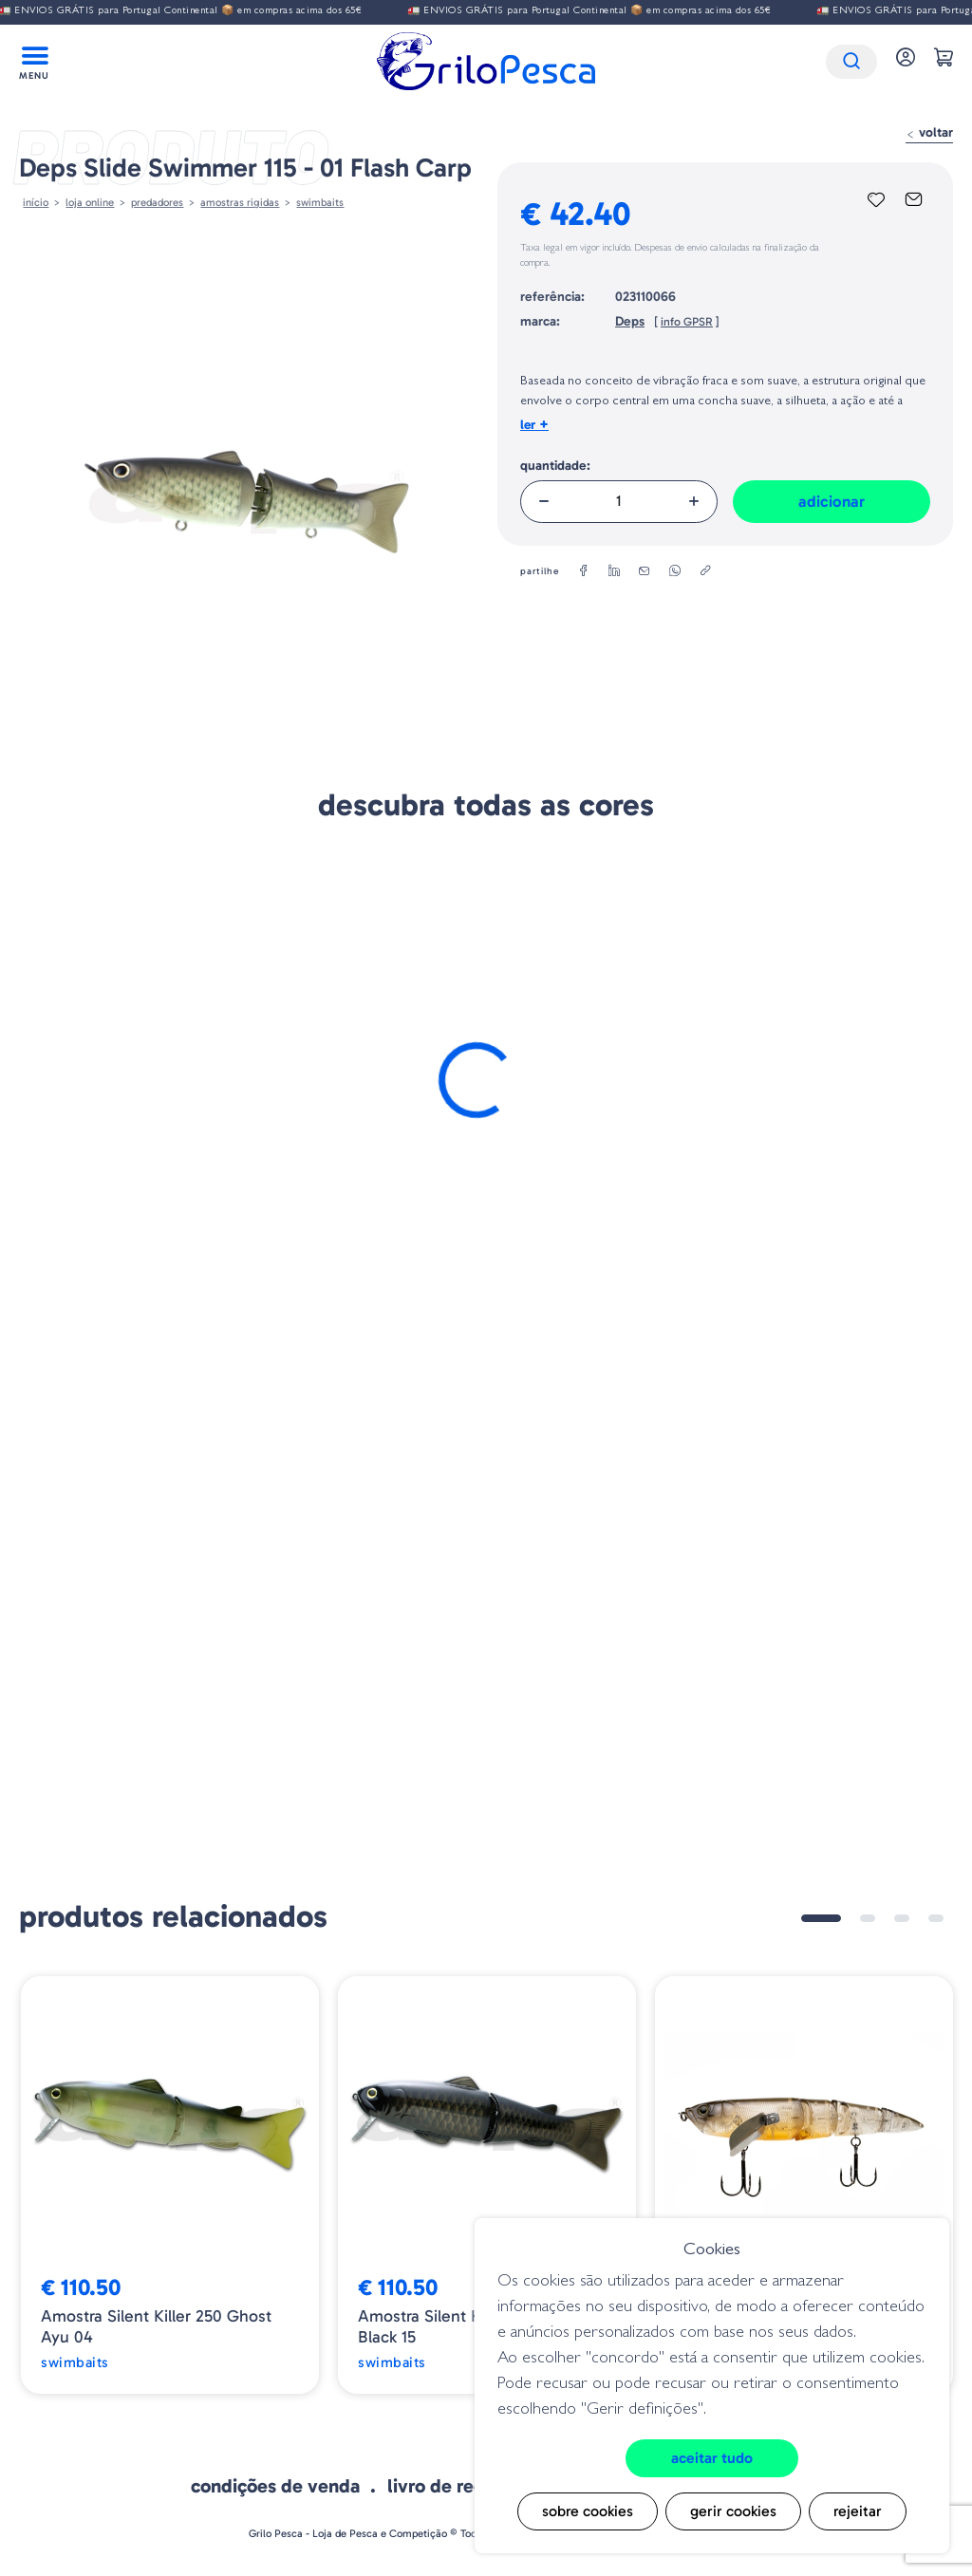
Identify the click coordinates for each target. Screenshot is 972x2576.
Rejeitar (857, 2511)
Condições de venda (275, 2485)
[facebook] (583, 571)
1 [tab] (821, 1918)
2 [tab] (867, 1918)
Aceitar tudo (712, 2458)
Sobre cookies (587, 2511)
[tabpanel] (170, 2185)
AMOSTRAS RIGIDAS (239, 202)
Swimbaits (320, 202)
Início (35, 202)
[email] (644, 571)
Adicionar (831, 501)
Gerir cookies (733, 2511)
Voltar (929, 132)
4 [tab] (936, 1918)
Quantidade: (555, 465)
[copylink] (705, 571)
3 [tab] (901, 1918)
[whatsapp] (674, 571)
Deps (630, 321)
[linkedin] (614, 571)
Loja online (89, 202)
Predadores (157, 202)
